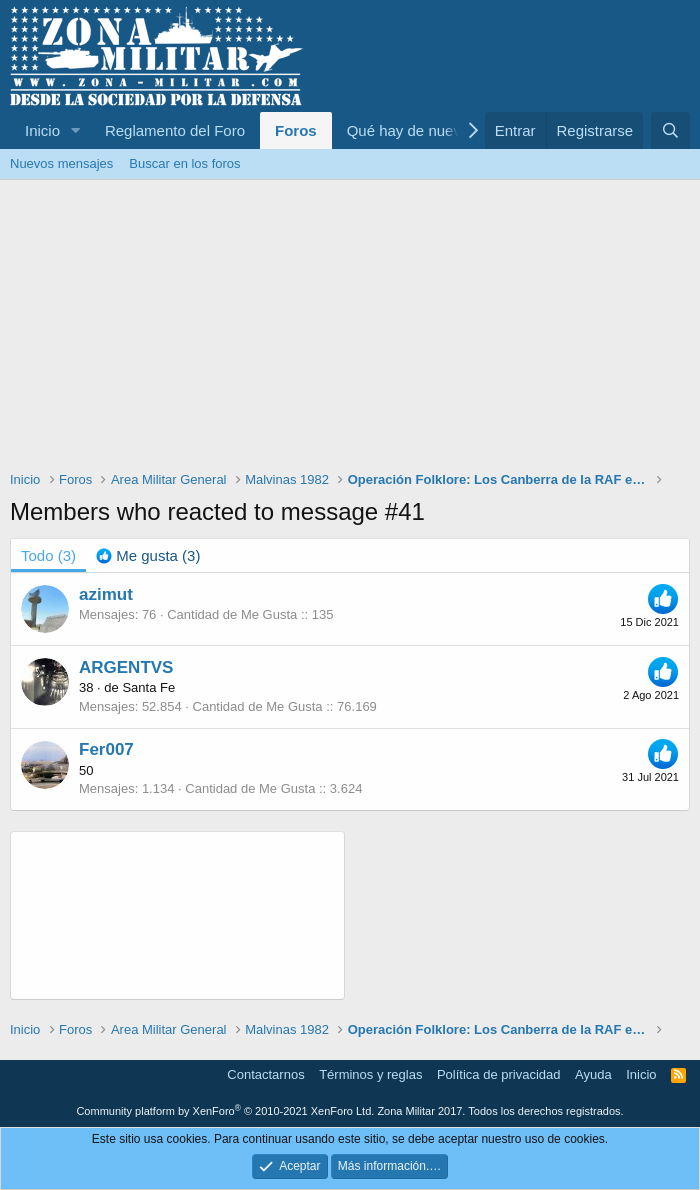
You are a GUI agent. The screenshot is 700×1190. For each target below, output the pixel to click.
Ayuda (593, 1074)
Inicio (42, 130)
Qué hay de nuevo (408, 130)
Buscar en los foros (184, 163)
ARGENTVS (126, 667)
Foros (296, 130)
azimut (106, 594)
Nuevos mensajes (61, 163)
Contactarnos (265, 1074)
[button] (76, 130)
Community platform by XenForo (225, 1111)
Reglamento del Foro (175, 130)
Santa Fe (148, 687)
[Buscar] (670, 130)
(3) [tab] (48, 555)
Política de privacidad (499, 1074)
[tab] (148, 555)
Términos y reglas (370, 1074)
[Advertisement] (350, 330)
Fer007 (106, 749)
